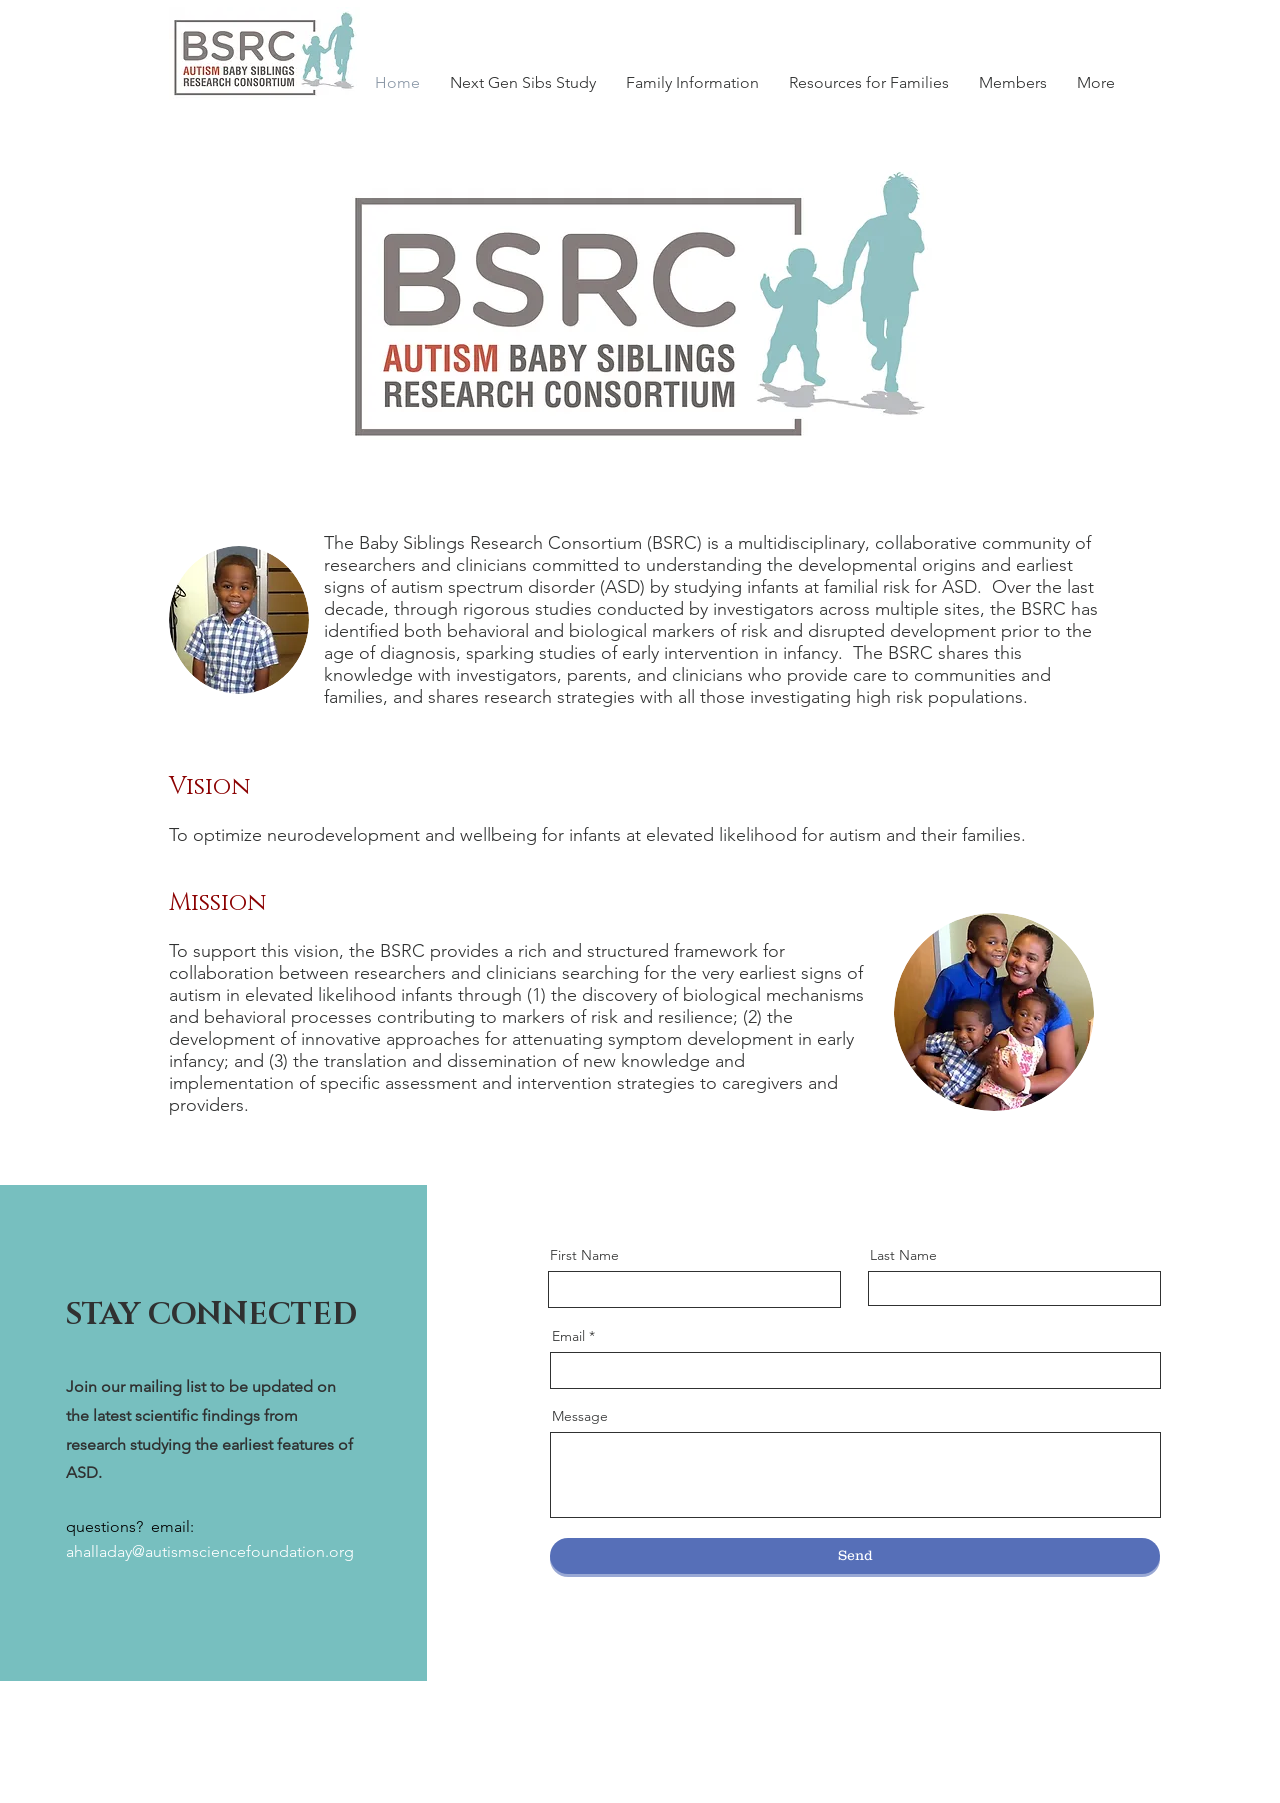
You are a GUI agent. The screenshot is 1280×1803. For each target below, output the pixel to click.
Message (580, 1416)
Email (568, 1336)
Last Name (903, 1255)
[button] (1013, 82)
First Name (584, 1255)
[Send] (855, 1556)
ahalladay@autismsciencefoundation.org (210, 1551)
